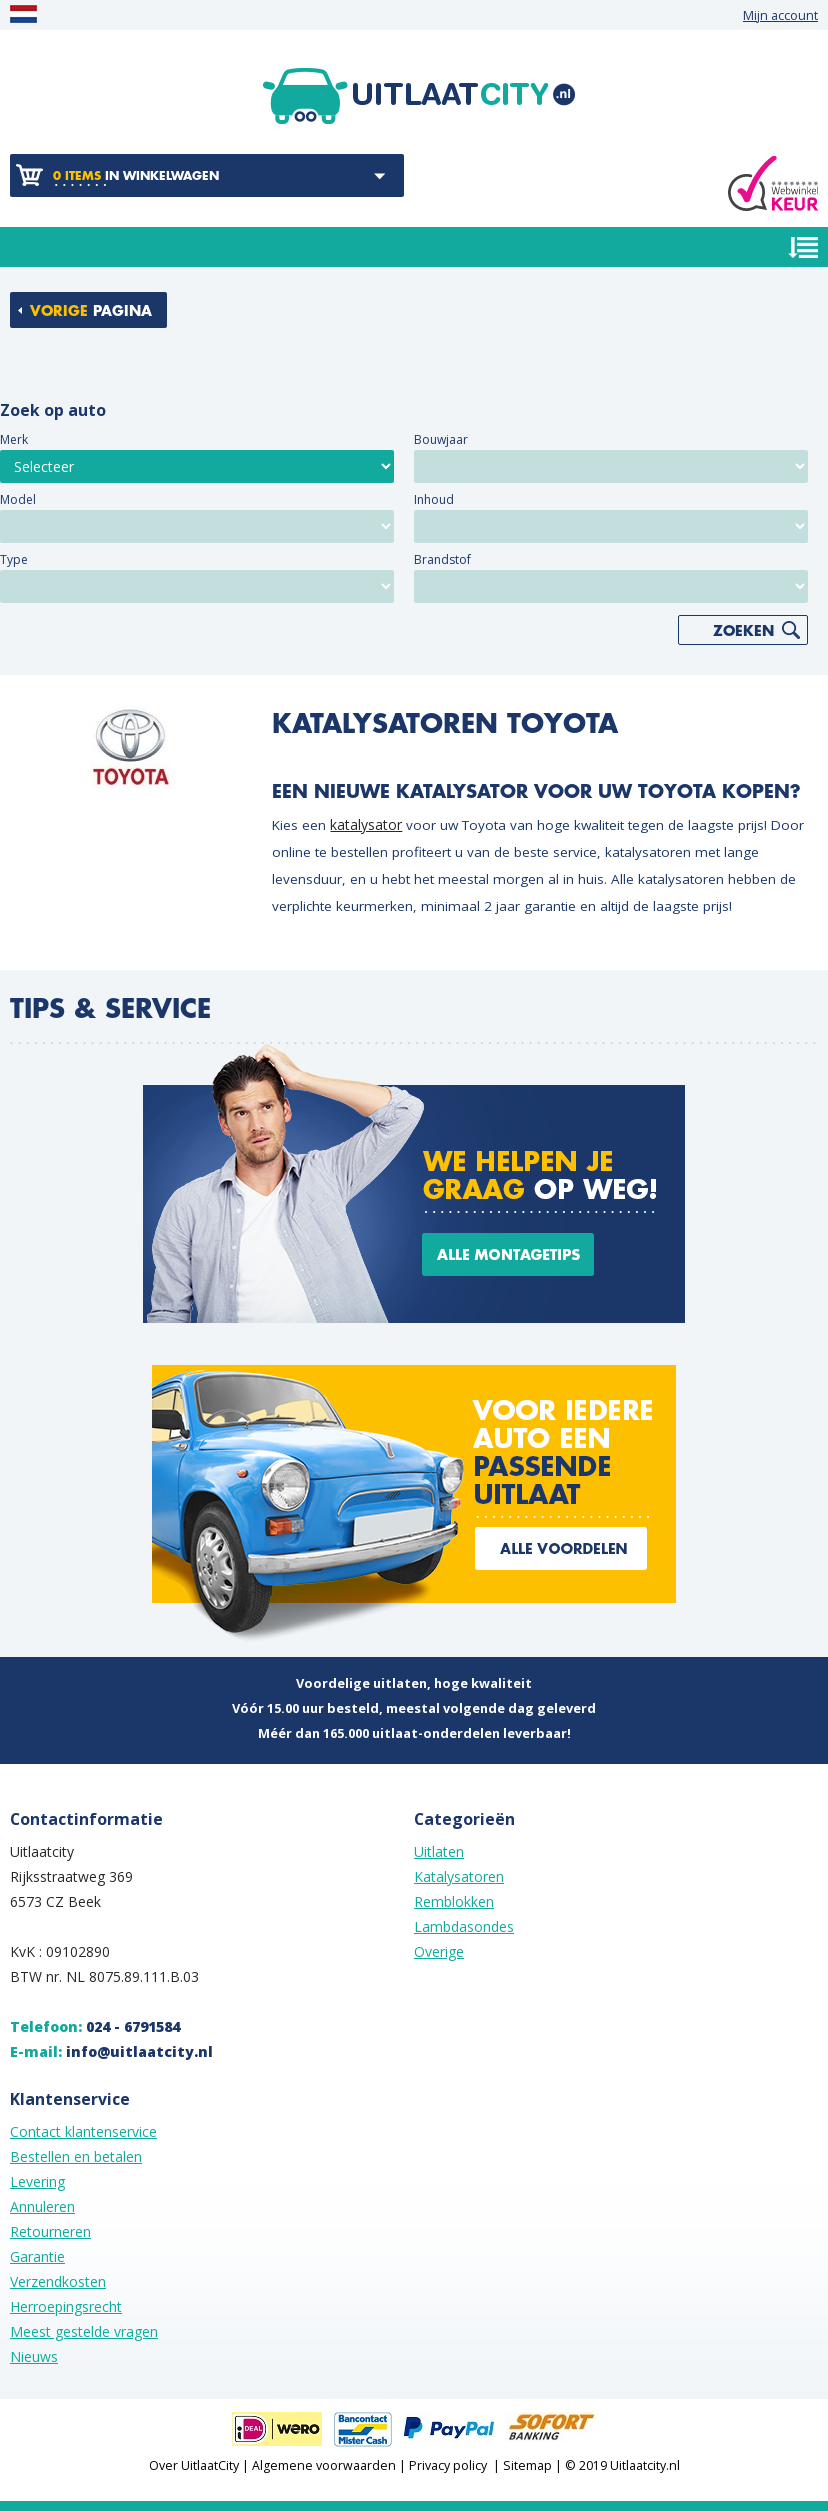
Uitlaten (439, 1851)
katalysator (366, 824)
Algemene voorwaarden (324, 2465)
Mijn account (780, 15)
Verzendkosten (58, 2281)
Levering (37, 2181)
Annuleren (42, 2206)
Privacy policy (448, 2465)
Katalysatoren (459, 1876)
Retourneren (50, 2231)
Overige (439, 1951)
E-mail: (111, 2051)
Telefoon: (95, 2026)
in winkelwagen (136, 176)
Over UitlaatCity (194, 2465)
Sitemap (527, 2465)
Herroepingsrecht (66, 2306)
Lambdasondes (464, 1926)
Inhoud (434, 499)
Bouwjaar (441, 439)
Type (14, 559)
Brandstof (442, 559)
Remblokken (454, 1901)
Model (18, 499)
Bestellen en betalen (76, 2156)
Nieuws (34, 2356)
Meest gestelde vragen (84, 2331)
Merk (14, 439)
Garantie (37, 2256)
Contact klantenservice (83, 2131)
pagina (91, 311)
